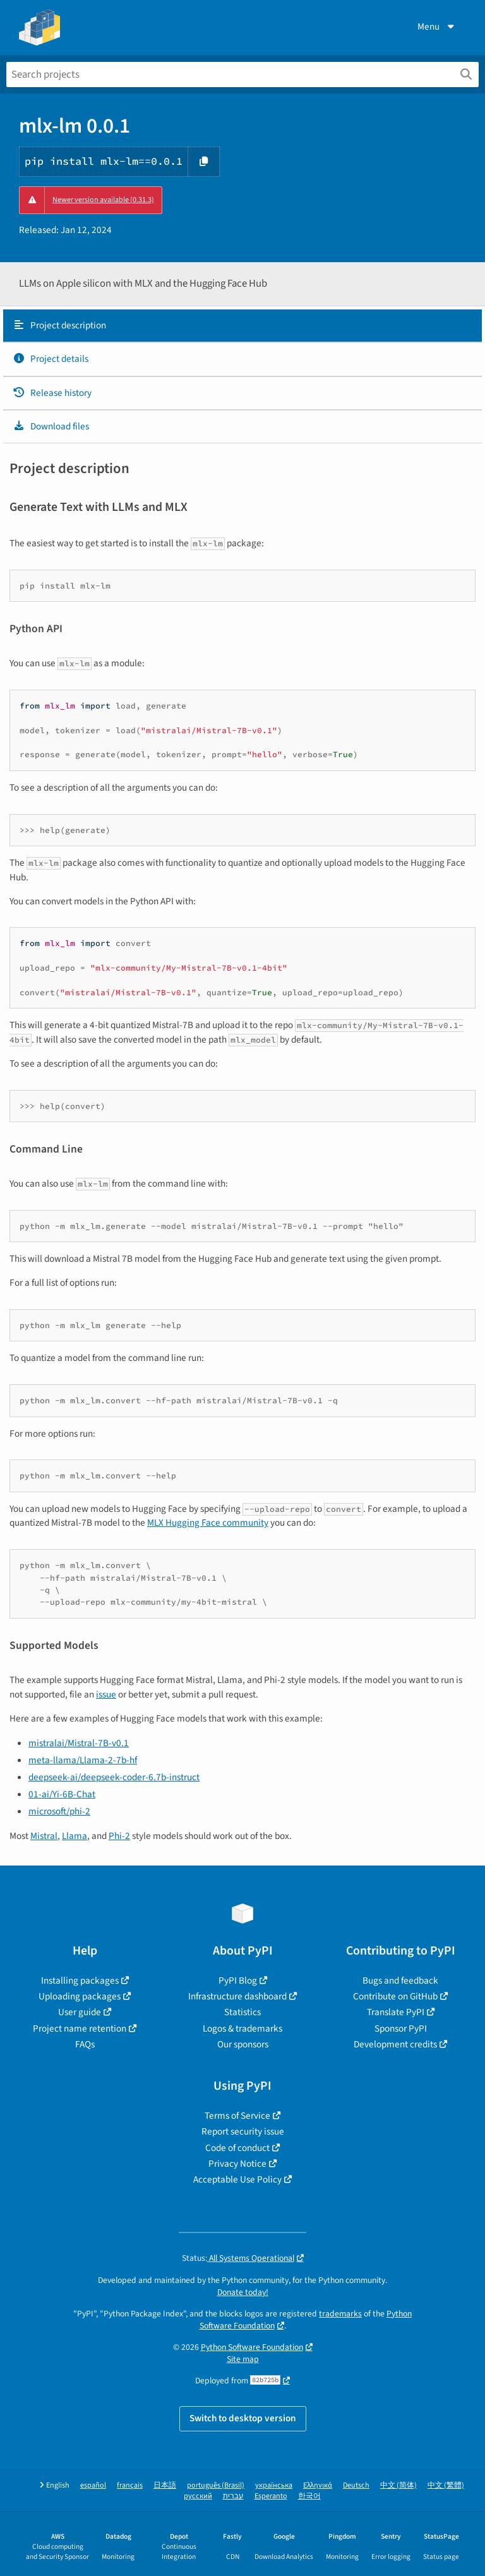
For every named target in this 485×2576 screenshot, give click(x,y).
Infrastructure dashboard (237, 1996)
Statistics (242, 2012)
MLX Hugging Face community (207, 1523)
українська (273, 2485)
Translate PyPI (395, 2012)
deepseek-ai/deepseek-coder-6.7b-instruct (114, 1777)
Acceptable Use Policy (237, 2179)
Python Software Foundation (252, 2347)
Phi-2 (119, 1836)
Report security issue (242, 2131)
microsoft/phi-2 (59, 1811)
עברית (233, 2496)
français (130, 2485)
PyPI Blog (238, 1980)
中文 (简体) (398, 2485)
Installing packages (80, 1980)
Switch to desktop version (242, 2418)
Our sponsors (242, 2044)
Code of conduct (237, 2148)
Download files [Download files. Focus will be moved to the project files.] (51, 426)
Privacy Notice (237, 2164)
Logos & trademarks (242, 2028)
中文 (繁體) (446, 2485)
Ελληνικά (317, 2485)
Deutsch (356, 2485)
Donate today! (242, 2292)
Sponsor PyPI (400, 2028)
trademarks (340, 2314)
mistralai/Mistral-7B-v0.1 (78, 1743)
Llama (74, 1836)
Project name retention (79, 2028)
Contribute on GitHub (395, 1996)
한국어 (309, 2496)
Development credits (395, 2044)
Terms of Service (237, 2116)
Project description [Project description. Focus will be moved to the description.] (59, 325)
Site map (243, 2359)
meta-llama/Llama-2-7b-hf (82, 1760)
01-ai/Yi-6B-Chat (61, 1794)
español (93, 2485)
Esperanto (270, 2496)
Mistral (43, 1836)
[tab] (242, 325)
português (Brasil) (215, 2485)
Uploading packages (80, 1996)
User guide (79, 2012)
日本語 (164, 2485)
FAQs (85, 2044)
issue (106, 1694)
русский (198, 2496)
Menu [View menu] (437, 26)
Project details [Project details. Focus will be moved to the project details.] (50, 359)
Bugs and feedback (400, 1980)
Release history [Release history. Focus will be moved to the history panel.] (52, 393)
